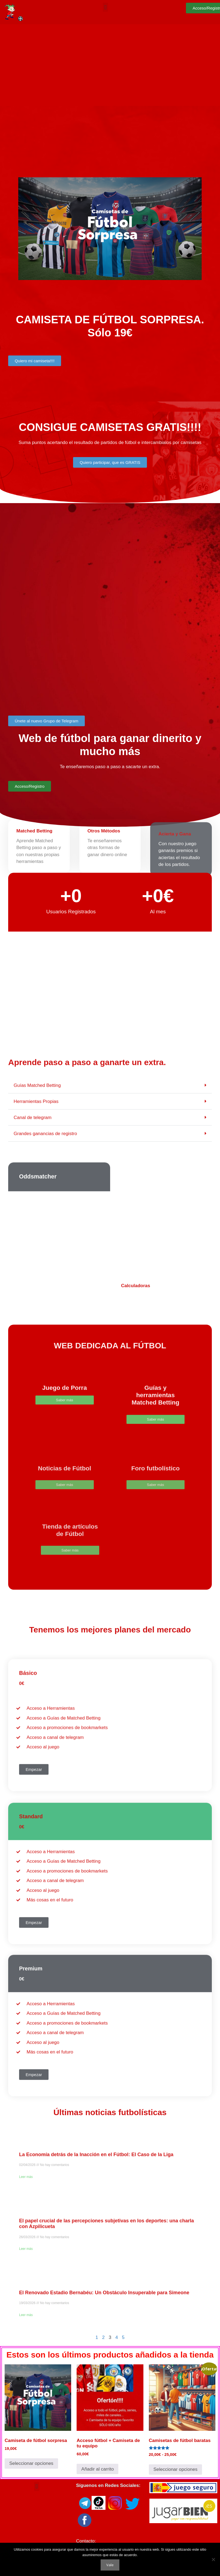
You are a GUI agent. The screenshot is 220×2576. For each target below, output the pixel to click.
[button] (105, 7)
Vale (110, 2564)
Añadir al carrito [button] (97, 2469)
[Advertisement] (110, 65)
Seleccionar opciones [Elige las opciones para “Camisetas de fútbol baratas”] (175, 2469)
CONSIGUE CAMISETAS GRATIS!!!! (110, 427)
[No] (213, 2559)
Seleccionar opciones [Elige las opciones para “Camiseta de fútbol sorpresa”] (31, 2463)
